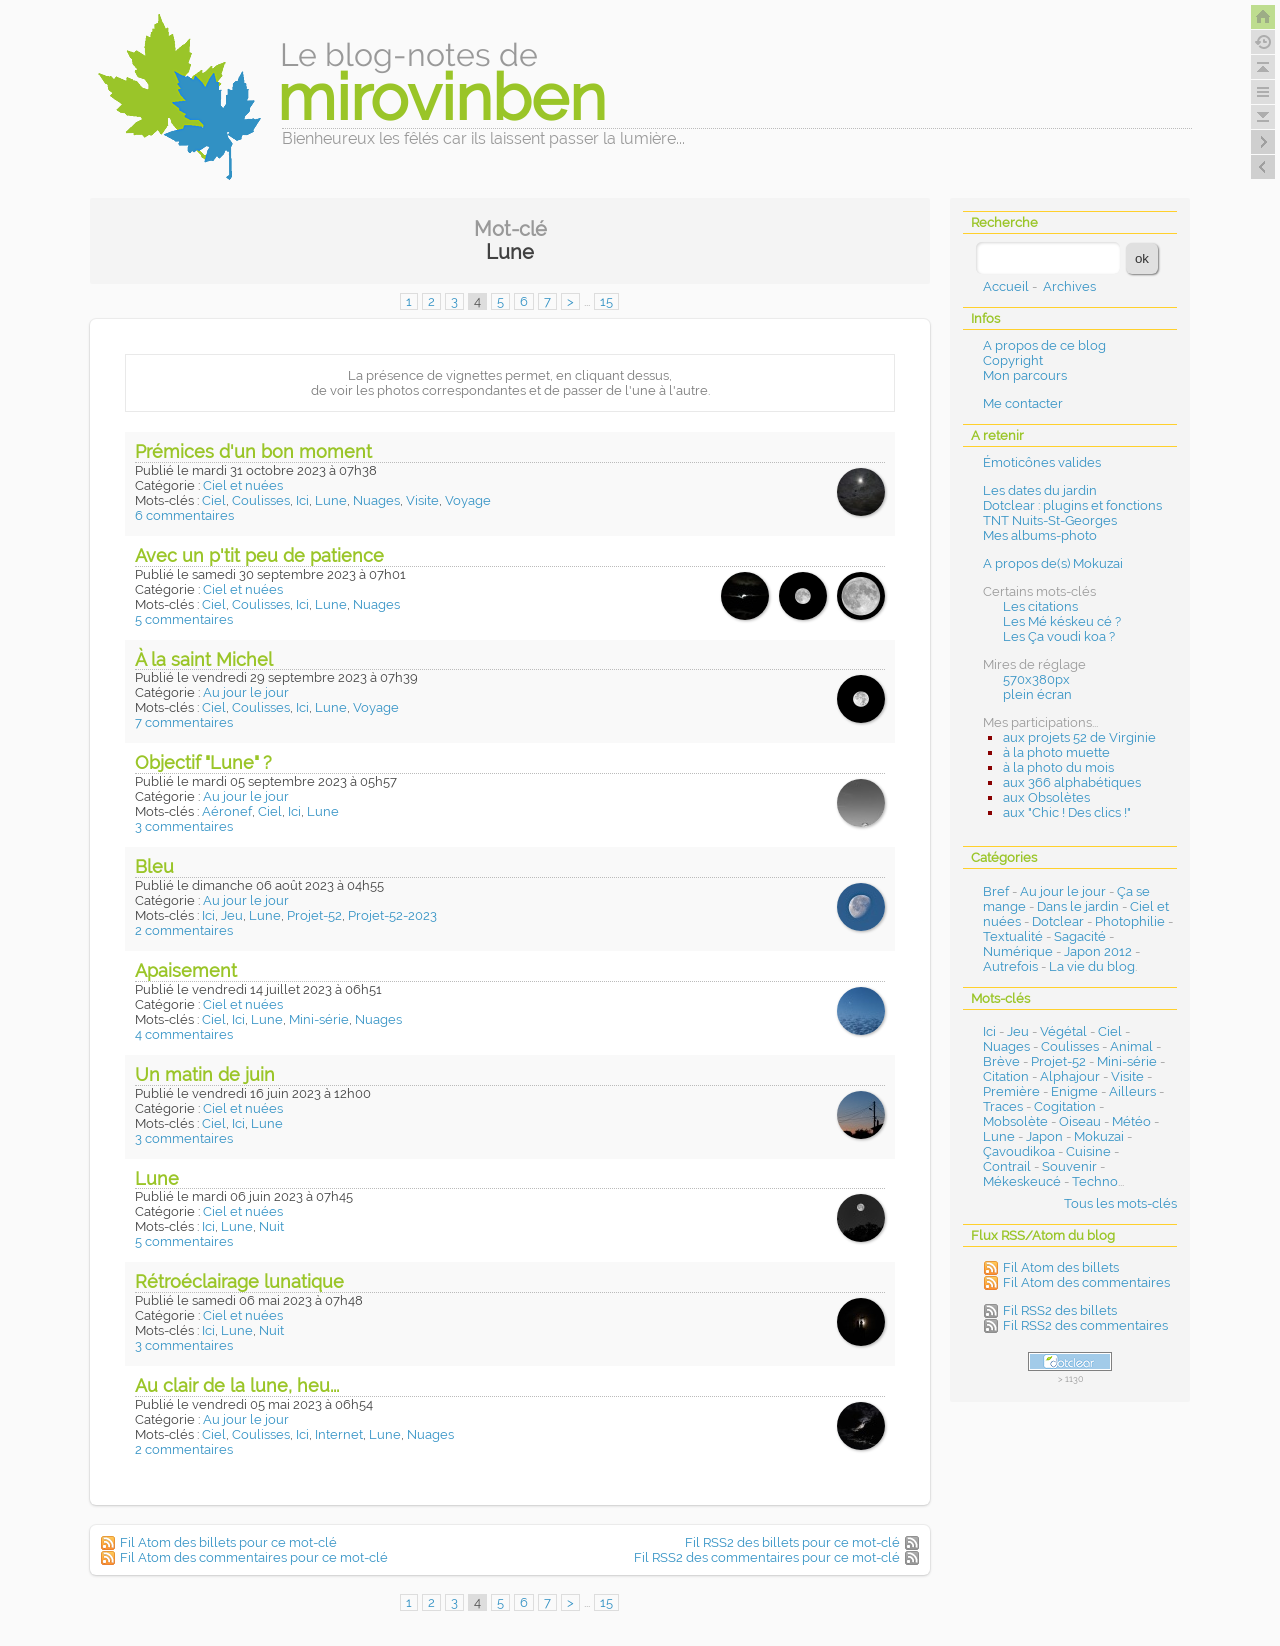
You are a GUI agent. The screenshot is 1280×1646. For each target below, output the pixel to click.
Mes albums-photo (1040, 535)
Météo (1131, 1121)
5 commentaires (184, 619)
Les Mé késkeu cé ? (1062, 621)
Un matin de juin (205, 1074)
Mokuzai (1099, 1136)
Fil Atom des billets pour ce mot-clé (228, 1542)
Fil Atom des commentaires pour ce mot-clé (254, 1557)
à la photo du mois (1058, 767)
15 (606, 301)
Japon (1044, 1136)
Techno (1095, 1181)
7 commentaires (184, 722)
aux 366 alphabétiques (1072, 782)
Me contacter (1023, 403)
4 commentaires (184, 1034)
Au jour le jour (246, 692)
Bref (996, 891)
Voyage (468, 500)
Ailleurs (1132, 1091)
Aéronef (227, 811)
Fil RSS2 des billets (1060, 1310)
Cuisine (1088, 1151)
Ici (302, 500)
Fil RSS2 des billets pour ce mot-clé (792, 1542)
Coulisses (261, 500)
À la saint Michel (204, 659)
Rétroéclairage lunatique (239, 1281)
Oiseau (1080, 1121)
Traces (1003, 1106)
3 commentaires (184, 826)
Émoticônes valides (1042, 462)
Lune (331, 500)
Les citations (1040, 606)
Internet (339, 1434)
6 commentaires (184, 515)
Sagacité (1080, 936)
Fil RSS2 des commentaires (1085, 1325)
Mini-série (319, 1019)
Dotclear (1058, 921)
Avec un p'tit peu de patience (259, 555)
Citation (1006, 1076)
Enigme (1074, 1091)
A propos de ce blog (1044, 345)
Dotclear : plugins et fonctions (1072, 505)
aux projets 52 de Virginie (1079, 737)
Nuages (376, 500)
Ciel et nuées (243, 485)
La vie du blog (1092, 966)
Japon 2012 (1098, 951)
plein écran (1037, 694)
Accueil (1006, 286)
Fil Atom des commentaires (1086, 1282)
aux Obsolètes (1046, 797)
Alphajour (1070, 1076)
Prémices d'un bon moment (253, 451)
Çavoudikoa (1019, 1151)
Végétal (1063, 1031)
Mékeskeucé (1022, 1181)
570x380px (1036, 679)
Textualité (1013, 936)
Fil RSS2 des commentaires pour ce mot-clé (767, 1557)
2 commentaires (184, 930)
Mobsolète (1015, 1121)
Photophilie (1130, 921)
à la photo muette (1056, 752)
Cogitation (1065, 1106)
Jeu (232, 915)
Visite (422, 500)
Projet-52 (314, 915)
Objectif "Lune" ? (203, 762)
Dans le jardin (1078, 906)
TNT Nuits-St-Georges (1050, 520)
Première (1011, 1091)
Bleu (154, 866)
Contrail (1007, 1166)
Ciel (214, 500)
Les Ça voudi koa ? (1059, 636)
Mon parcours (1025, 375)
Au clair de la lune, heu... (237, 1385)
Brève (1001, 1061)
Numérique (1018, 951)
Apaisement (186, 970)
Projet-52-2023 (392, 915)
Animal (1131, 1046)
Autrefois (1010, 966)
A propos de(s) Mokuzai (1053, 563)
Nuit (271, 1226)
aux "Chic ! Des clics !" (1067, 812)
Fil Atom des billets (1061, 1267)
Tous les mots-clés (1120, 1203)
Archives (1069, 286)
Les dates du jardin (1040, 490)
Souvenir (1069, 1166)
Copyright (1013, 360)
